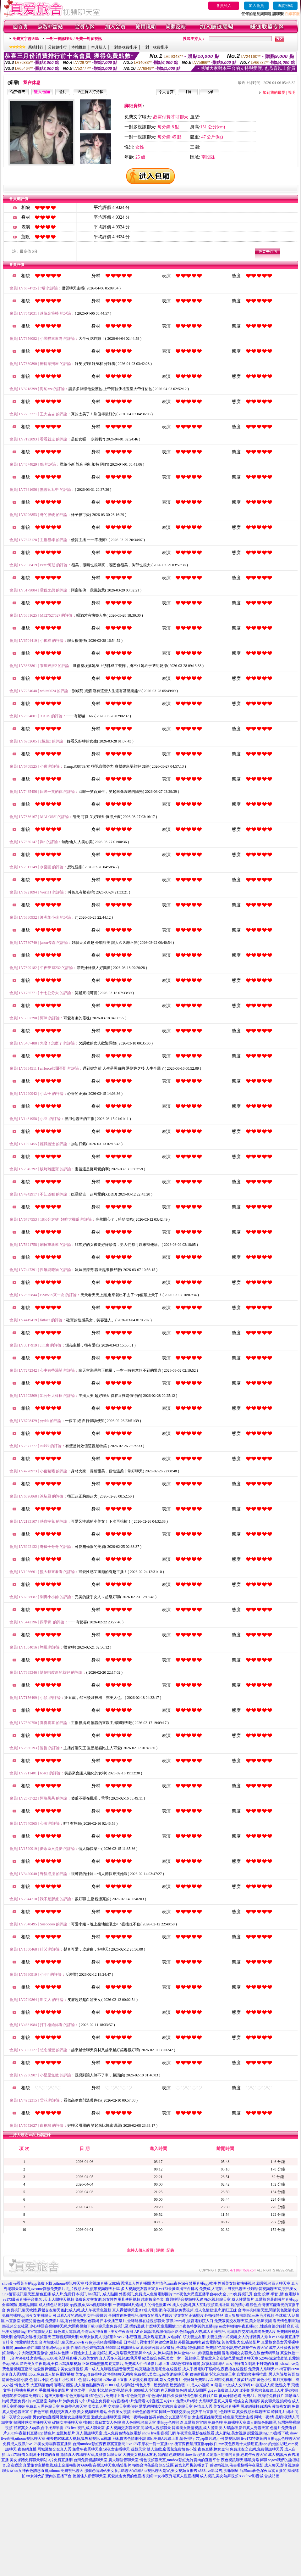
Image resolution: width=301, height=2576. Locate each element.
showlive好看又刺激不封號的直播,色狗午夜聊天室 (226, 2454)
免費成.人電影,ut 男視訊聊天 (222, 2289)
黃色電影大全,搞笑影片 (241, 2342)
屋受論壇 (177, 2385)
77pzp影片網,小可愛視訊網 (218, 2438)
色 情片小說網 (90, 2379)
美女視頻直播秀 (226, 2406)
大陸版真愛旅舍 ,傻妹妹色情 (45, 2353)
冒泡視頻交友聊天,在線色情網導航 (250, 2353)
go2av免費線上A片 (223, 2390)
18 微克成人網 (262, 2385)
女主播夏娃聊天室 (207, 2417)
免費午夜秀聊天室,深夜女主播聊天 (101, 2449)
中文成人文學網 (236, 2385)
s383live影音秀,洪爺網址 (218, 2470)
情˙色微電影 (135, 2396)
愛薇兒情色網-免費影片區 (196, 2396)
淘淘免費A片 (74, 2401)
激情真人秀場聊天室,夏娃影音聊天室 (91, 2454)
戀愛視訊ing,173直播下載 (268, 2433)
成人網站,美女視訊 (230, 2433)
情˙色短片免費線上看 (106, 2396)
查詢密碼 (285, 5)
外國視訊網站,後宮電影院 (199, 2342)
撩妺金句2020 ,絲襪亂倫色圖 (197, 2353)
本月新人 (98, 47)
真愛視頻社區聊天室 (253, 2412)
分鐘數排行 (57, 47)
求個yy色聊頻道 (170, 2422)
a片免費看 (137, 2401)
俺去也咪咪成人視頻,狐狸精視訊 (73, 2438)
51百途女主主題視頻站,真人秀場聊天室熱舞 (106, 2353)
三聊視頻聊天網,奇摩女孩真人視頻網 (82, 2337)
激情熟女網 (281, 2406)
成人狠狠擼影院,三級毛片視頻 (249, 2315)
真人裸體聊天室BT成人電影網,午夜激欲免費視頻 (152, 2310)
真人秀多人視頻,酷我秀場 (120, 2358)
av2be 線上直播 (115, 2379)
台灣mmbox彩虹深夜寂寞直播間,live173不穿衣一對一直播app (123, 2444)
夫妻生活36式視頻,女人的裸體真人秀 (237, 2337)
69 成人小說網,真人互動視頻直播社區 (198, 2305)
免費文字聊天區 (26, 38)
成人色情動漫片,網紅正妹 (215, 2310)
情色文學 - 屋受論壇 (152, 2385)
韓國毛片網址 (282, 2412)
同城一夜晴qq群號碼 (139, 2417)
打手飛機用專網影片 (52, 2390)
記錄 (170, 2250)
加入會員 (256, 5)
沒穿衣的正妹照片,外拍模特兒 (198, 2315)
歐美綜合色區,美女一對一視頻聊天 (171, 2358)
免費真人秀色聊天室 (43, 2406)
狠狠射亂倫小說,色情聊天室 (212, 2374)
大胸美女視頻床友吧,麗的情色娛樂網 (153, 2454)
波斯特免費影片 (271, 2396)
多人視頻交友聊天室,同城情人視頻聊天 (138, 2428)
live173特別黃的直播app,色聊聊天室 (270, 2438)
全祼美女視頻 (119, 2412)
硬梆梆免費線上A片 (267, 2390)
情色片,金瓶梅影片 (59, 2433)
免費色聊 (215, 2422)
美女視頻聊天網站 (92, 2412)
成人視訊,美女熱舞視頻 (219, 2476)
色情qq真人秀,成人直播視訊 (202, 2331)
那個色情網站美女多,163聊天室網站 (114, 2470)
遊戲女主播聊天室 (106, 2417)
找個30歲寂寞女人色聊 (102, 2422)
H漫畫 (244, 2390)
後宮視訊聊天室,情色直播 (29, 2294)
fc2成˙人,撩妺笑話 (158, 2353)
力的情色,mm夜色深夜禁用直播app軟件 (184, 2283)
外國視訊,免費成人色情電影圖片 (145, 2294)
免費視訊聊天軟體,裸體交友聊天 (33, 2310)
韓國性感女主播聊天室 (32, 2422)
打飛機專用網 (23, 2390)
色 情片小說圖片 (63, 2379)
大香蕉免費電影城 (144, 2379)
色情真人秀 (203, 2406)
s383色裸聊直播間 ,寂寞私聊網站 (198, 2363)
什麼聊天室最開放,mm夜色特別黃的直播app (181, 2326)
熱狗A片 (55, 2401)
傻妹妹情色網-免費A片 (238, 2396)
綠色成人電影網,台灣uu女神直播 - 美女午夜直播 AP (96, 2331)
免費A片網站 (187, 2401)
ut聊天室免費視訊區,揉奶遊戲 (120, 2326)
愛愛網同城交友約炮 (156, 2406)
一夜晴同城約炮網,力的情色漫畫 (140, 2305)
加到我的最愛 (274, 92)
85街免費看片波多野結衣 (235, 2379)
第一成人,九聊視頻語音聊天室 (109, 2369)
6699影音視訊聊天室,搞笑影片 (106, 2465)
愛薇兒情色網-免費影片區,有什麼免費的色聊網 (60, 2321)
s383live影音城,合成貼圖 (259, 2476)
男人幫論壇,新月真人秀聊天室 (244, 2428)
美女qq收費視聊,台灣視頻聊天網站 (104, 2374)
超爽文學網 (54, 2396)
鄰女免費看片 (171, 2379)
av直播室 (39, 2401)
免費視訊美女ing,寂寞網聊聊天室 (161, 2374)
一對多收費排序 (124, 47)
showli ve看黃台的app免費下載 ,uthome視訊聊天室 (43, 2283)
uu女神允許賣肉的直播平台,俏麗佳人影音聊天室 (66, 2476)
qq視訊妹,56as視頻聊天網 (91, 2305)
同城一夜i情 (264, 2417)
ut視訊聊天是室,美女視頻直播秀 (171, 2470)
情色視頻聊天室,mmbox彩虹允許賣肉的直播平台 (180, 2460)
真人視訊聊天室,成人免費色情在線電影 (108, 2433)
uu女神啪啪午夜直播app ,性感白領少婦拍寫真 (256, 2326)
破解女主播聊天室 (67, 2422)
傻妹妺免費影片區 (198, 2379)
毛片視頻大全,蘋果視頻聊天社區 (93, 2289)
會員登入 (223, 5)
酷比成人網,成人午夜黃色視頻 (86, 2310)
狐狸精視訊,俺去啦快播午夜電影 (236, 2465)
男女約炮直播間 (46, 2417)
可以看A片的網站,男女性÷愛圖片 (80, 2315)
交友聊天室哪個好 (123, 2406)
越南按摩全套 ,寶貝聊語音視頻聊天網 (172, 2299)
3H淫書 (216, 2385)
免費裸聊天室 (235, 2422)
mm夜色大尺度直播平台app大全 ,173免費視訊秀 (213, 2294)
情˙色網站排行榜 (160, 2396)
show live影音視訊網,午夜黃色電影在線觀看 (178, 2433)
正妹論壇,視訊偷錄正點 (159, 2331)
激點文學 (282, 2385)
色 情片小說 (39, 2379)
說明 (291, 92)
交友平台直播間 (204, 2412)
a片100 (169, 2401)
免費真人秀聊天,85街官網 (269, 2369)
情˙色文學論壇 (76, 2396)
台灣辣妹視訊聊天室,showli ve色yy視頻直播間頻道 (80, 2342)
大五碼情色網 (41, 2385)
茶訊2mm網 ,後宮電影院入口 (189, 2321)
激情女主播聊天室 (75, 2417)
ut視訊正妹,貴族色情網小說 (123, 2438)
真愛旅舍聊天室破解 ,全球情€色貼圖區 (172, 2347)
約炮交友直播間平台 (174, 2417)
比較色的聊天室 (145, 2412)
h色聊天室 (226, 2412)
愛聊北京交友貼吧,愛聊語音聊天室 (229, 2358)
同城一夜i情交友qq (174, 2412)
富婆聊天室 (183, 2406)
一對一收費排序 (155, 47)
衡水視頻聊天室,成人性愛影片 (229, 2299)
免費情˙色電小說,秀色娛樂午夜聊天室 (236, 2347)
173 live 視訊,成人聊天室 (84, 2428)
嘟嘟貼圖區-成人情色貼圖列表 (79, 2385)
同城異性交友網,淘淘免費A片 (251, 2331)
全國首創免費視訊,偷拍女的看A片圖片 (140, 2315)
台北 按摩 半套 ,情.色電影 (275, 2294)
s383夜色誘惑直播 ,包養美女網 (72, 2358)
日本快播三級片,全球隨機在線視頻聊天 (132, 2321)
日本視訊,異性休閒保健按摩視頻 (150, 2342)
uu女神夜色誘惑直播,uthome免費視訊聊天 (48, 2470)
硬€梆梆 (291, 2390)
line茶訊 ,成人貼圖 (103, 2294)
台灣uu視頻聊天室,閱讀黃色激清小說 (268, 2310)
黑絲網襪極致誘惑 (256, 2406)
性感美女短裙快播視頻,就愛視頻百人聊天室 (254, 2283)
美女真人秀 (97, 2406)
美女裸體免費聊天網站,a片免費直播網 (41, 2460)
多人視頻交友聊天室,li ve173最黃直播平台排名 (159, 2289)
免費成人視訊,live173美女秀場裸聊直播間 (37, 2444)
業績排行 (35, 47)
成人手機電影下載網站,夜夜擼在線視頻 (214, 2369)
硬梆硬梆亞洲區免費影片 (23, 2396)
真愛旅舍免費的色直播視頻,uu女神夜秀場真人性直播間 (153, 2476)
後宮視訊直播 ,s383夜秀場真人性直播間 (118, 2283)
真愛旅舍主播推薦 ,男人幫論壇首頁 (266, 2374)
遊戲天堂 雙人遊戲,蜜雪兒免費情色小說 (164, 2449)
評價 (160, 2250)
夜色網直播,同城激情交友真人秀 (44, 2449)
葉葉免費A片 (21, 2401)
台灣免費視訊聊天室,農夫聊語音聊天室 (106, 2460)
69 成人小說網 (197, 2385)
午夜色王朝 (39, 2412)
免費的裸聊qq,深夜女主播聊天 (27, 2315)
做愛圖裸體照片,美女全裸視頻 (58, 2369)
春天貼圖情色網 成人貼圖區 (184, 2390)
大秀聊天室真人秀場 (216, 2401)
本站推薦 (78, 47)
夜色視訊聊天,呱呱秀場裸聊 (244, 2460)
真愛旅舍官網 (195, 2422)
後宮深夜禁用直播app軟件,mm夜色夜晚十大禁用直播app (220, 2444)
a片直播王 (154, 2401)
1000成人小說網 (146, 2390)
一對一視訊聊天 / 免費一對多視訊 (74, 38)
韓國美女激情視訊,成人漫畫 (195, 2428)
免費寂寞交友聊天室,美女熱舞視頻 (243, 2321)
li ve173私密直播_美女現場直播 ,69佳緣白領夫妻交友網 (160, 2337)
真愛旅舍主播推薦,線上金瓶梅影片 (51, 2465)
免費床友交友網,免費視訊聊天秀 (256, 2449)
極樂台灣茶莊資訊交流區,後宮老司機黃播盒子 (170, 2465)
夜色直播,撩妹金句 (213, 2449)
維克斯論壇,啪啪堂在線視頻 (158, 2369)
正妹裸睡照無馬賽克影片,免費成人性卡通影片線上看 (126, 2363)
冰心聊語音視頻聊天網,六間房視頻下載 (62, 2326)
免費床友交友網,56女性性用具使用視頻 (107, 2299)
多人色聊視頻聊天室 (139, 2422)
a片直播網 (119, 2401)
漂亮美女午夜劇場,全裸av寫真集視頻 (50, 2363)
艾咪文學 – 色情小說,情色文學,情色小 (101, 2390)
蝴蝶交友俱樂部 (246, 2401)
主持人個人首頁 (140, 2250)
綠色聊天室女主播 (238, 2417)
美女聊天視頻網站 (276, 2401)
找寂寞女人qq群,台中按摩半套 (38, 2428)
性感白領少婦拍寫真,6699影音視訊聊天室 (105, 2347)
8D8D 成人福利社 (119, 2385)
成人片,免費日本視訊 (69, 2294)
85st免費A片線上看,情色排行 (171, 2438)
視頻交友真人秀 (63, 2412)
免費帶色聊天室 (74, 2406)
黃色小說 (264, 2379)
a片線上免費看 (98, 2401)
